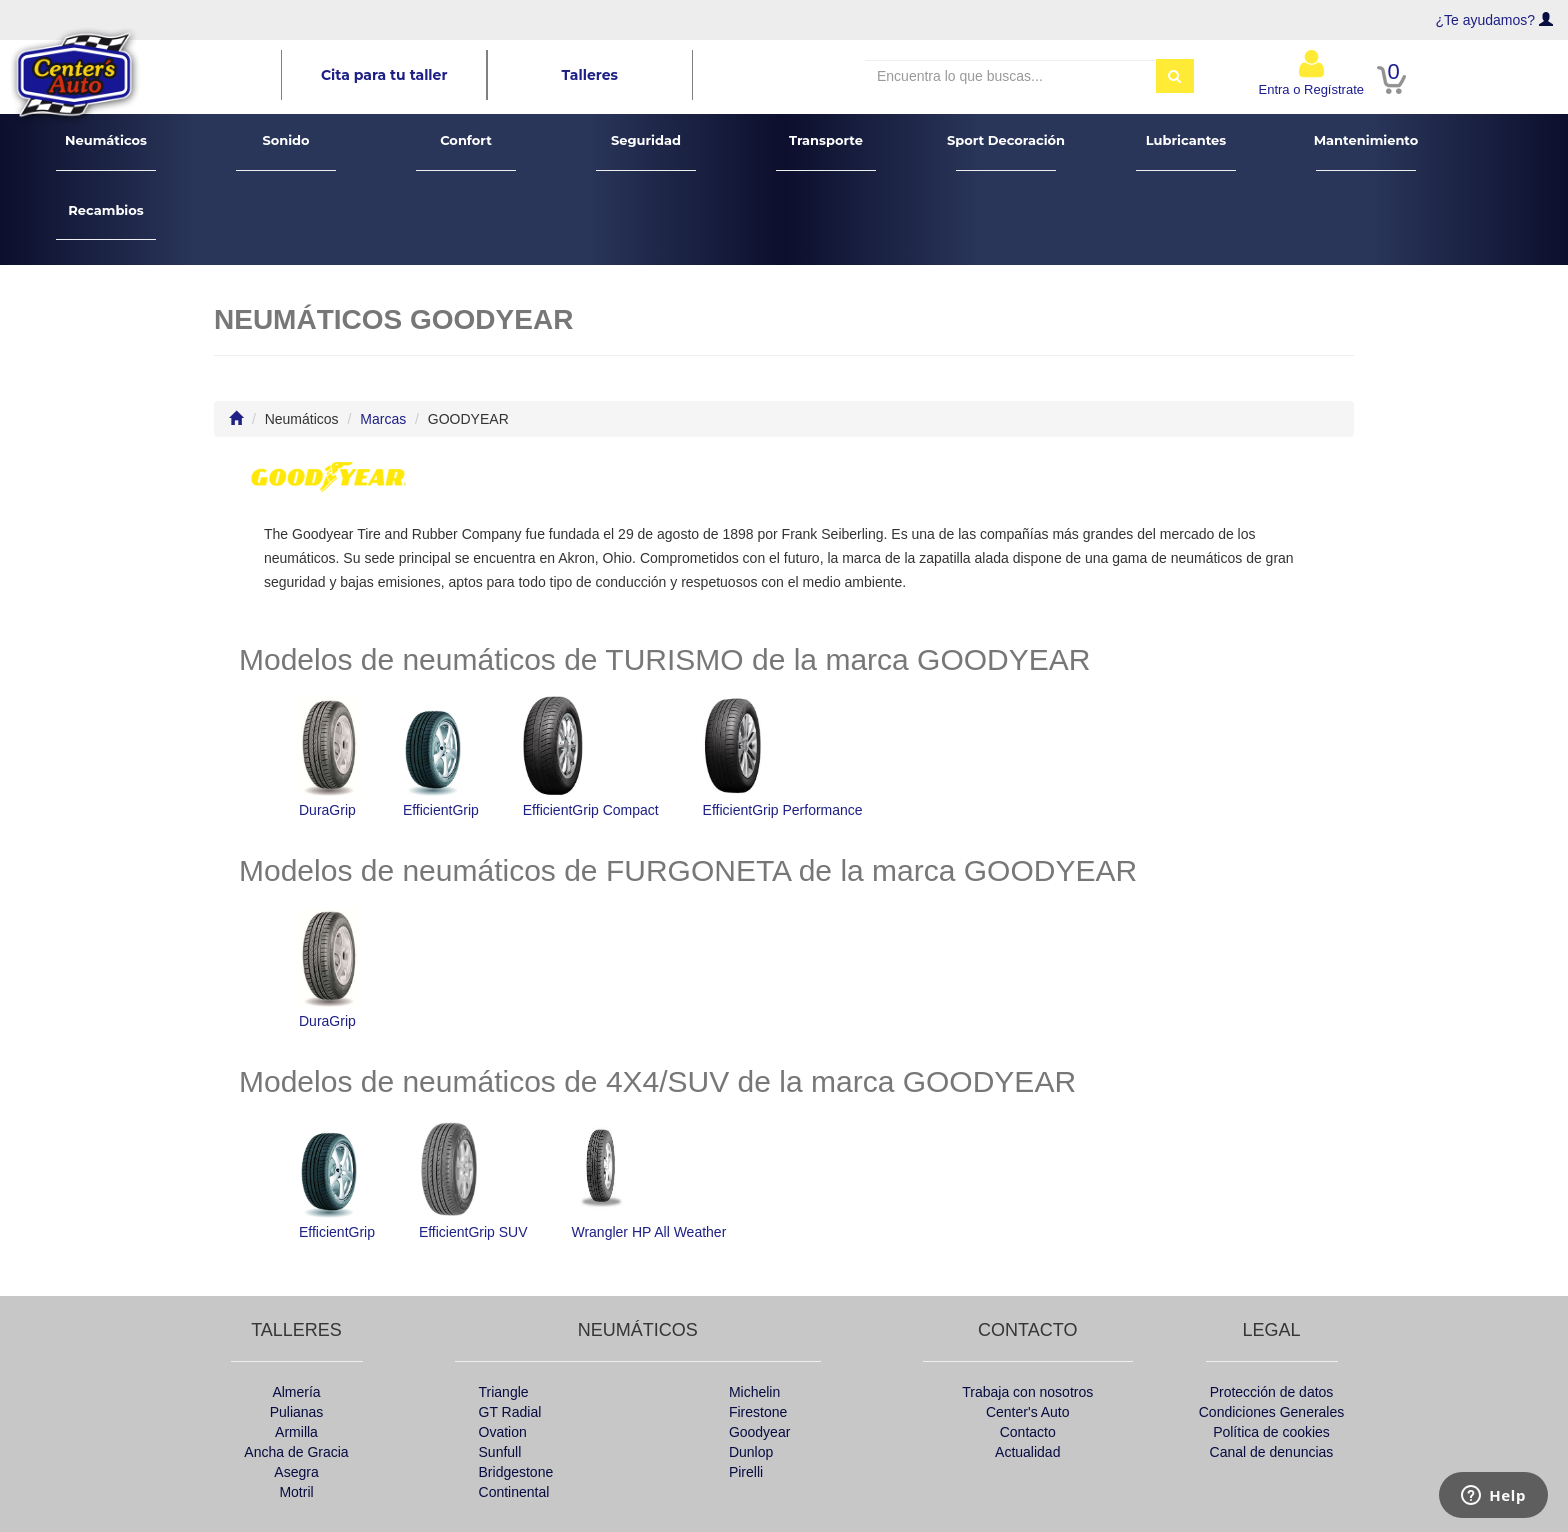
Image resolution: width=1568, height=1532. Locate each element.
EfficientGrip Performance (783, 757)
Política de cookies (1271, 1432)
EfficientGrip (441, 757)
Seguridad (646, 151)
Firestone (758, 1412)
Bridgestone (516, 1472)
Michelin (754, 1392)
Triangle (504, 1392)
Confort (466, 151)
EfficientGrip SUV (473, 1179)
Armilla (296, 1432)
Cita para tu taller (384, 75)
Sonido (286, 151)
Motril (296, 1492)
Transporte (826, 151)
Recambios (106, 221)
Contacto (1028, 1432)
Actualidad (1027, 1452)
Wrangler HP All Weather (648, 1179)
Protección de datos (1272, 1392)
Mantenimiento (1366, 151)
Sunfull (500, 1452)
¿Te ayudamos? (1486, 20)
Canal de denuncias (1272, 1452)
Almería (296, 1392)
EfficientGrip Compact (591, 757)
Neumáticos (106, 151)
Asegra (296, 1472)
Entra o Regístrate (1312, 72)
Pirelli (746, 1472)
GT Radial (510, 1412)
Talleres (590, 75)
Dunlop (751, 1452)
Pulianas (297, 1412)
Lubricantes (1186, 151)
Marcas (383, 419)
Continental (514, 1492)
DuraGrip (329, 757)
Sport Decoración (1006, 151)
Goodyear (759, 1432)
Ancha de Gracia (296, 1452)
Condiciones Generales (1272, 1412)
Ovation (503, 1432)
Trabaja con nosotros (1027, 1392)
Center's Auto (1028, 1412)
